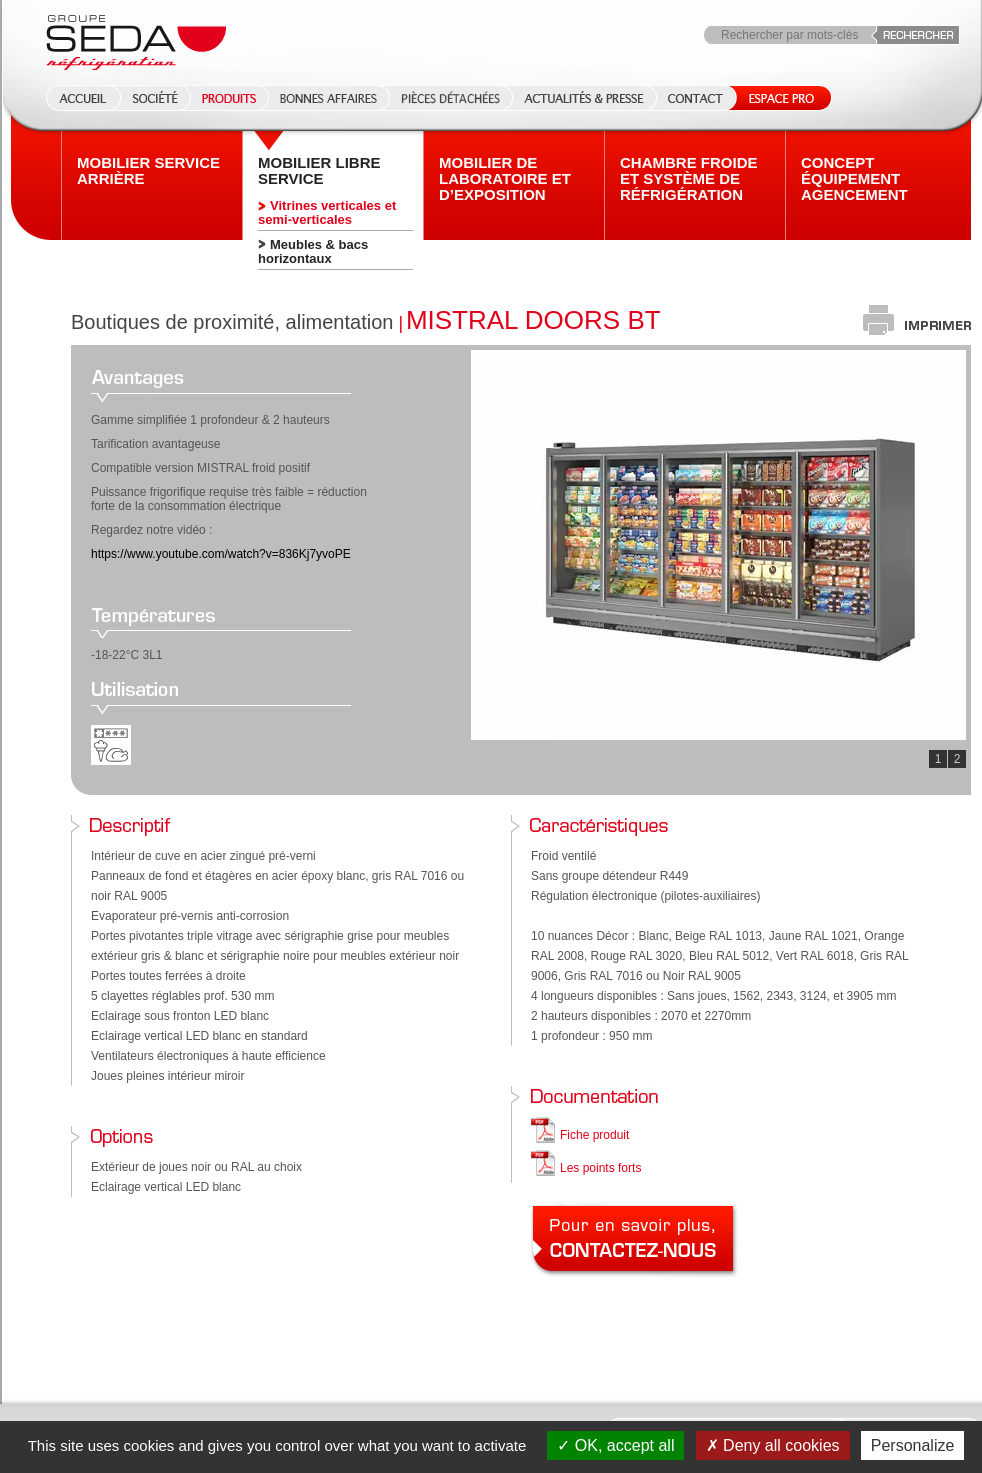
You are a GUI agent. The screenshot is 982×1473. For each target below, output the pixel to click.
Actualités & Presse (584, 98)
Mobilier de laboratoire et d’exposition (505, 179)
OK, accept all (615, 1445)
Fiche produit (594, 1135)
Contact (695, 98)
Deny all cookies (773, 1445)
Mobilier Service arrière (148, 171)
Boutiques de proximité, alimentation (232, 322)
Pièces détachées (450, 98)
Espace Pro (777, 98)
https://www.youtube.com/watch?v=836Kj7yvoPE (221, 554)
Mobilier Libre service (319, 171)
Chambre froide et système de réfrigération (689, 179)
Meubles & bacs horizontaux (313, 251)
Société (155, 98)
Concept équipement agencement (854, 179)
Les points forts (600, 1168)
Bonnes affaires (328, 98)
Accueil (77, 98)
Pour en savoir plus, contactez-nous (636, 1240)
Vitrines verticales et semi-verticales (327, 212)
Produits (229, 98)
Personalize (913, 1445)
